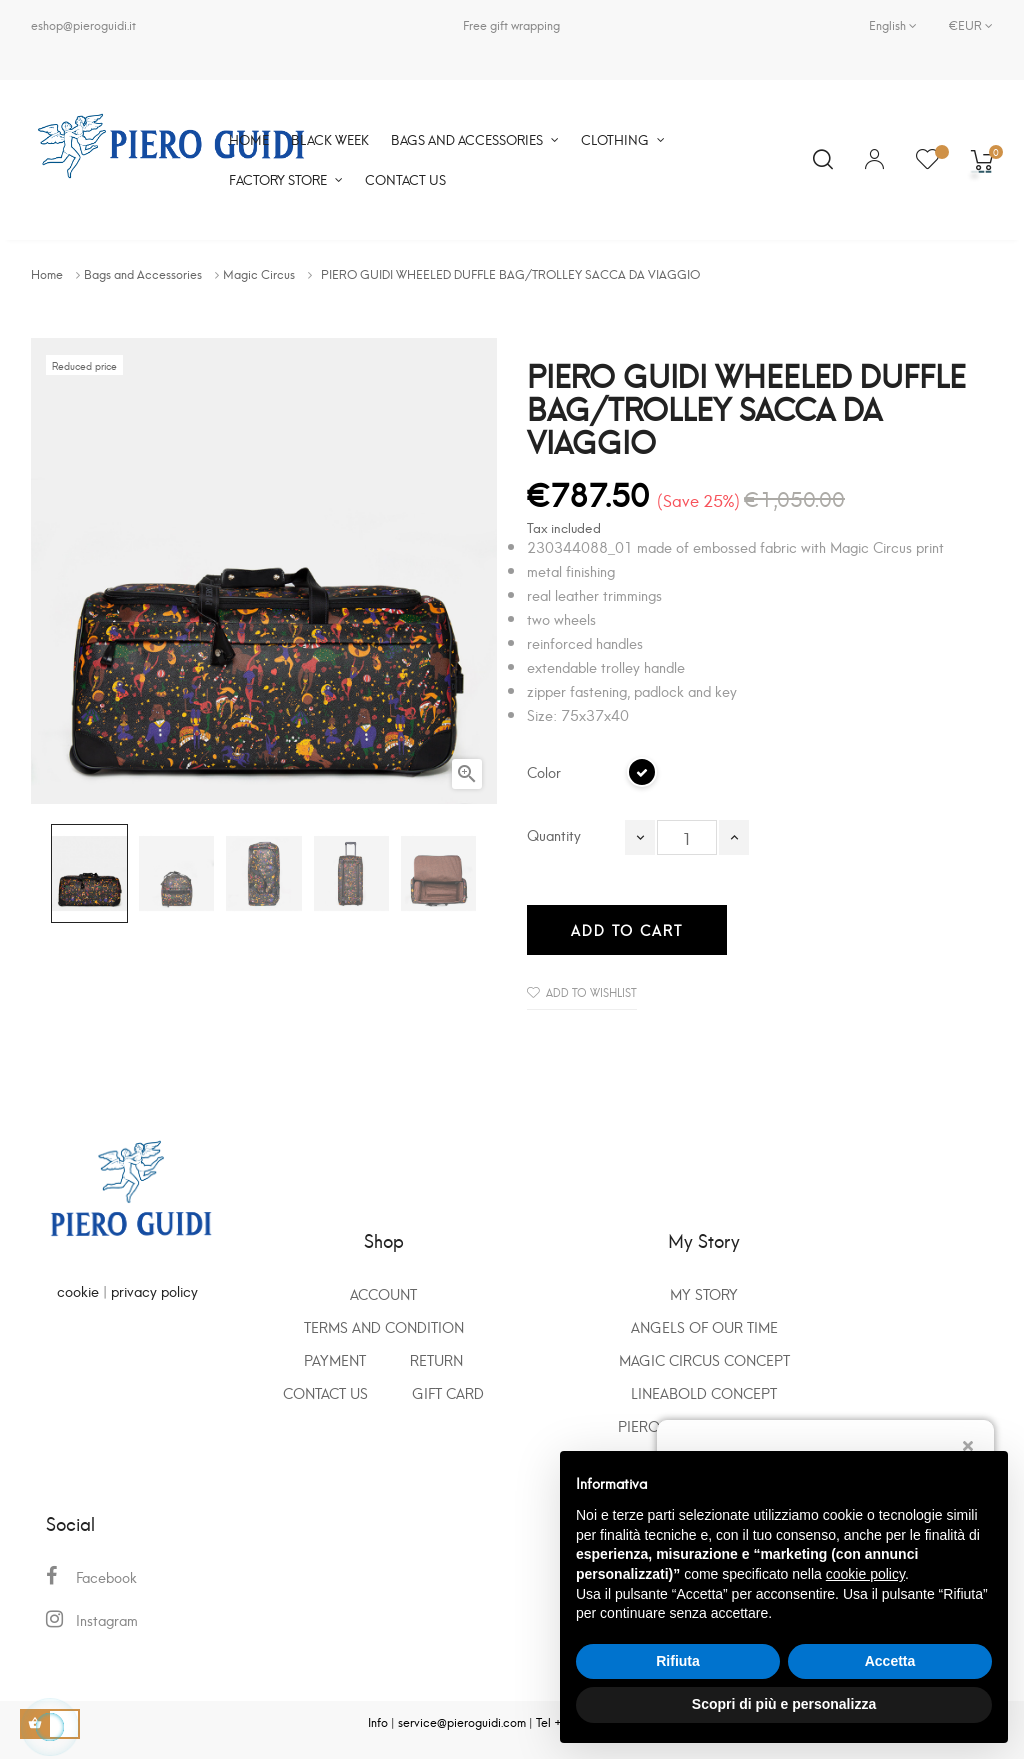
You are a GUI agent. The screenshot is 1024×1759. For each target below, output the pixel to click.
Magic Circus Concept (704, 1359)
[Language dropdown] (893, 25)
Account (383, 1293)
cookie (78, 1290)
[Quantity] (687, 837)
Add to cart (627, 929)
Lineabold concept (704, 1392)
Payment (335, 1359)
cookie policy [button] (865, 1574)
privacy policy (154, 1290)
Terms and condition (384, 1326)
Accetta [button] (890, 1661)
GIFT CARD (448, 1392)
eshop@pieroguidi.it (83, 24)
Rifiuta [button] (678, 1661)
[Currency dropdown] (963, 25)
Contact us (325, 1392)
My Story (704, 1293)
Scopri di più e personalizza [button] (784, 1704)
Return (436, 1359)
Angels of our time (704, 1326)
